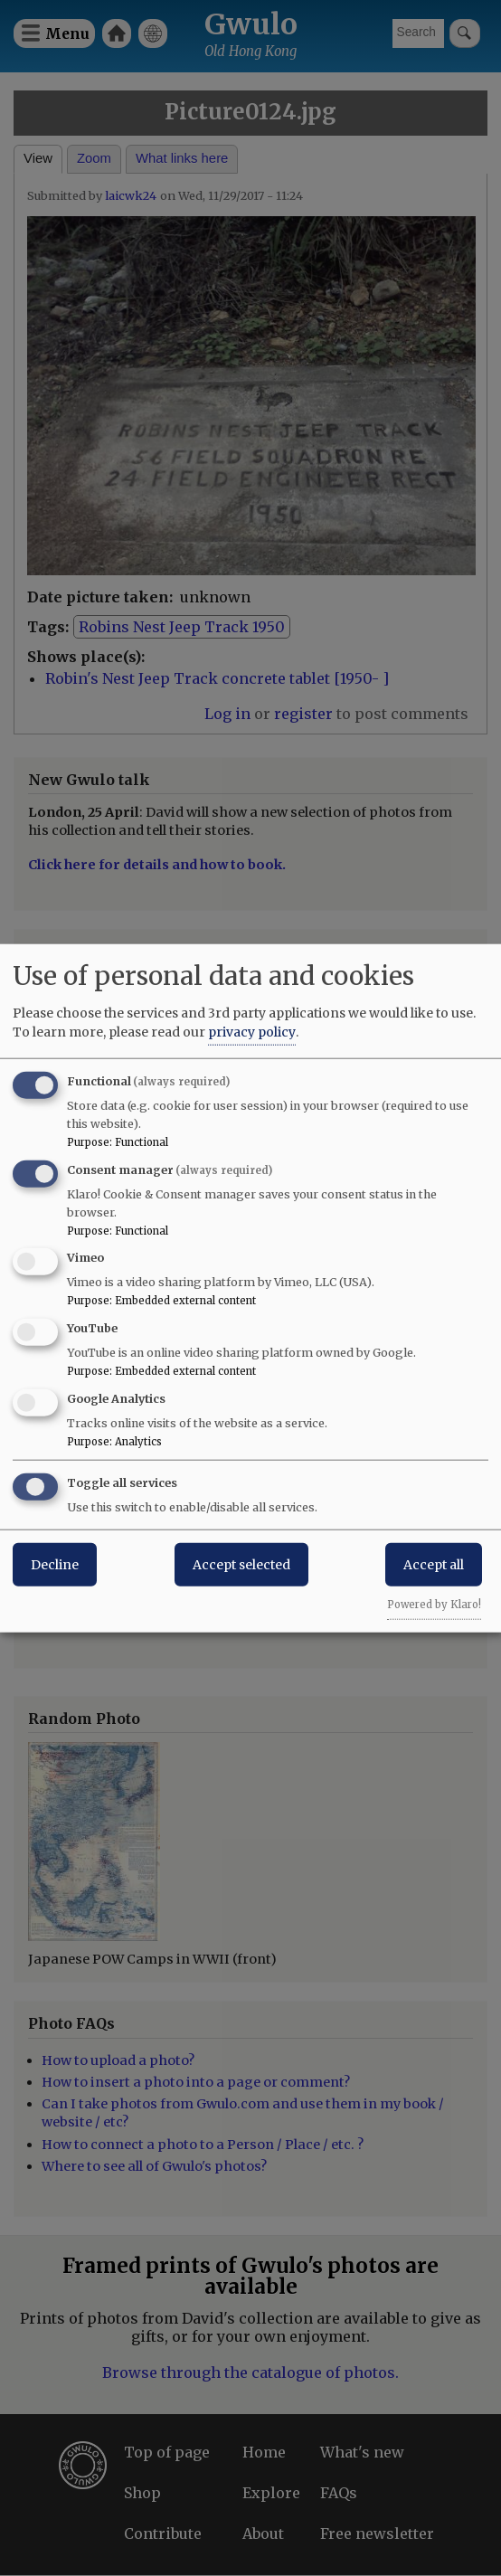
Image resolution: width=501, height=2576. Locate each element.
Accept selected (241, 1564)
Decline (55, 1564)
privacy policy (252, 1031)
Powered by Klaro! (434, 1603)
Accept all (433, 1564)
